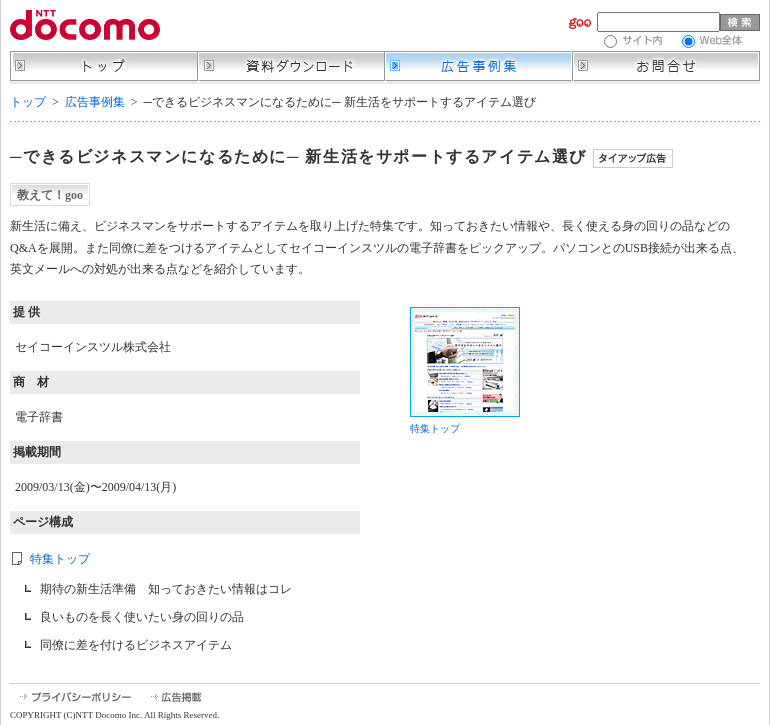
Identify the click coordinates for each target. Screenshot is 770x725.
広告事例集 (95, 102)
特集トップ (60, 559)
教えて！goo (50, 195)
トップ (28, 102)
